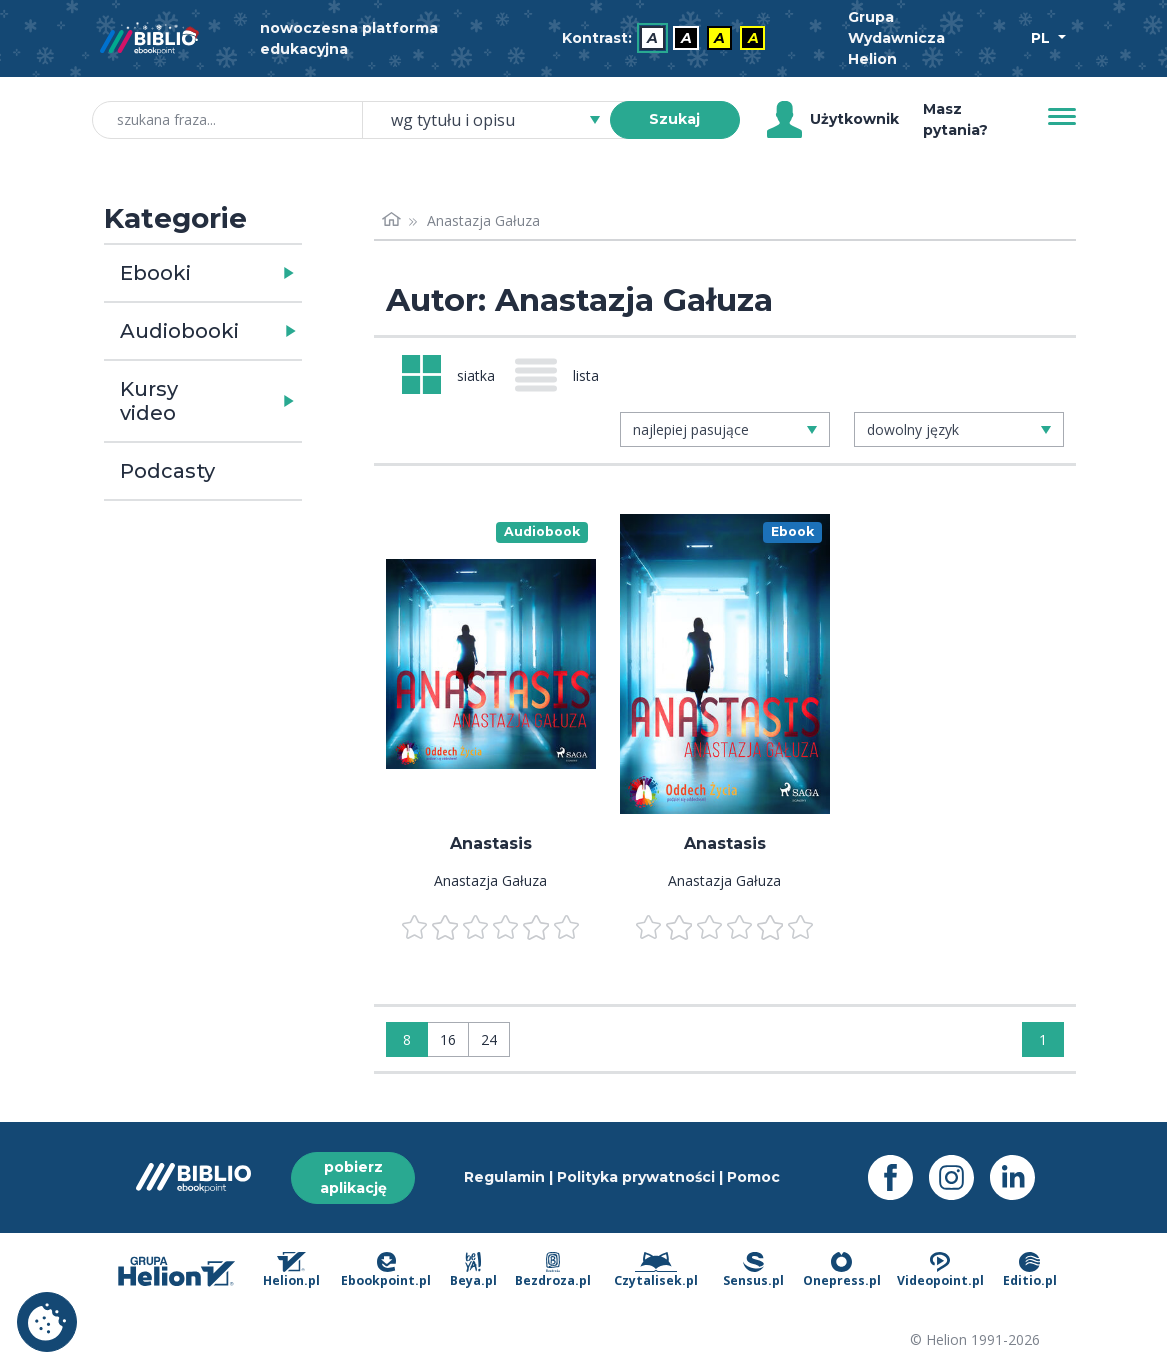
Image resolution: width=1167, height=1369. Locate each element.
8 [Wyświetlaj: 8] (407, 1039)
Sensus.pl (753, 1271)
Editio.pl (1030, 1271)
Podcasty (167, 471)
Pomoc (753, 1177)
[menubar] (668, 38)
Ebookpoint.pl (386, 1271)
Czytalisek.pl (656, 1271)
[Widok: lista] (565, 375)
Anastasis (491, 843)
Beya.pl (473, 1271)
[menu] (491, 664)
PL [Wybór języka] (1042, 38)
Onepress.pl (842, 1271)
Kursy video (149, 401)
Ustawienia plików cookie (47, 1322)
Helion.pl (291, 1271)
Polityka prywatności (636, 1177)
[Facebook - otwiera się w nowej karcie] (898, 1177)
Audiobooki (179, 331)
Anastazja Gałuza (490, 880)
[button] (254, 273)
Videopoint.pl (940, 1271)
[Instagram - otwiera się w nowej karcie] (959, 1177)
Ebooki (155, 273)
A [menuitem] (652, 38)
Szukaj (674, 119)
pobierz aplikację (353, 1177)
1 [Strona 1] (1043, 1039)
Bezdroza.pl (553, 1271)
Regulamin (504, 1177)
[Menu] (1062, 117)
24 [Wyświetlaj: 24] (489, 1039)
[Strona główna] (392, 220)
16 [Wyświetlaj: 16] (448, 1039)
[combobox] (498, 120)
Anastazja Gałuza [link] (483, 220)
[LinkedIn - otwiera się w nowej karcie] (1020, 1177)
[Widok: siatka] (448, 374)
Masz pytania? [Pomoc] (955, 119)
